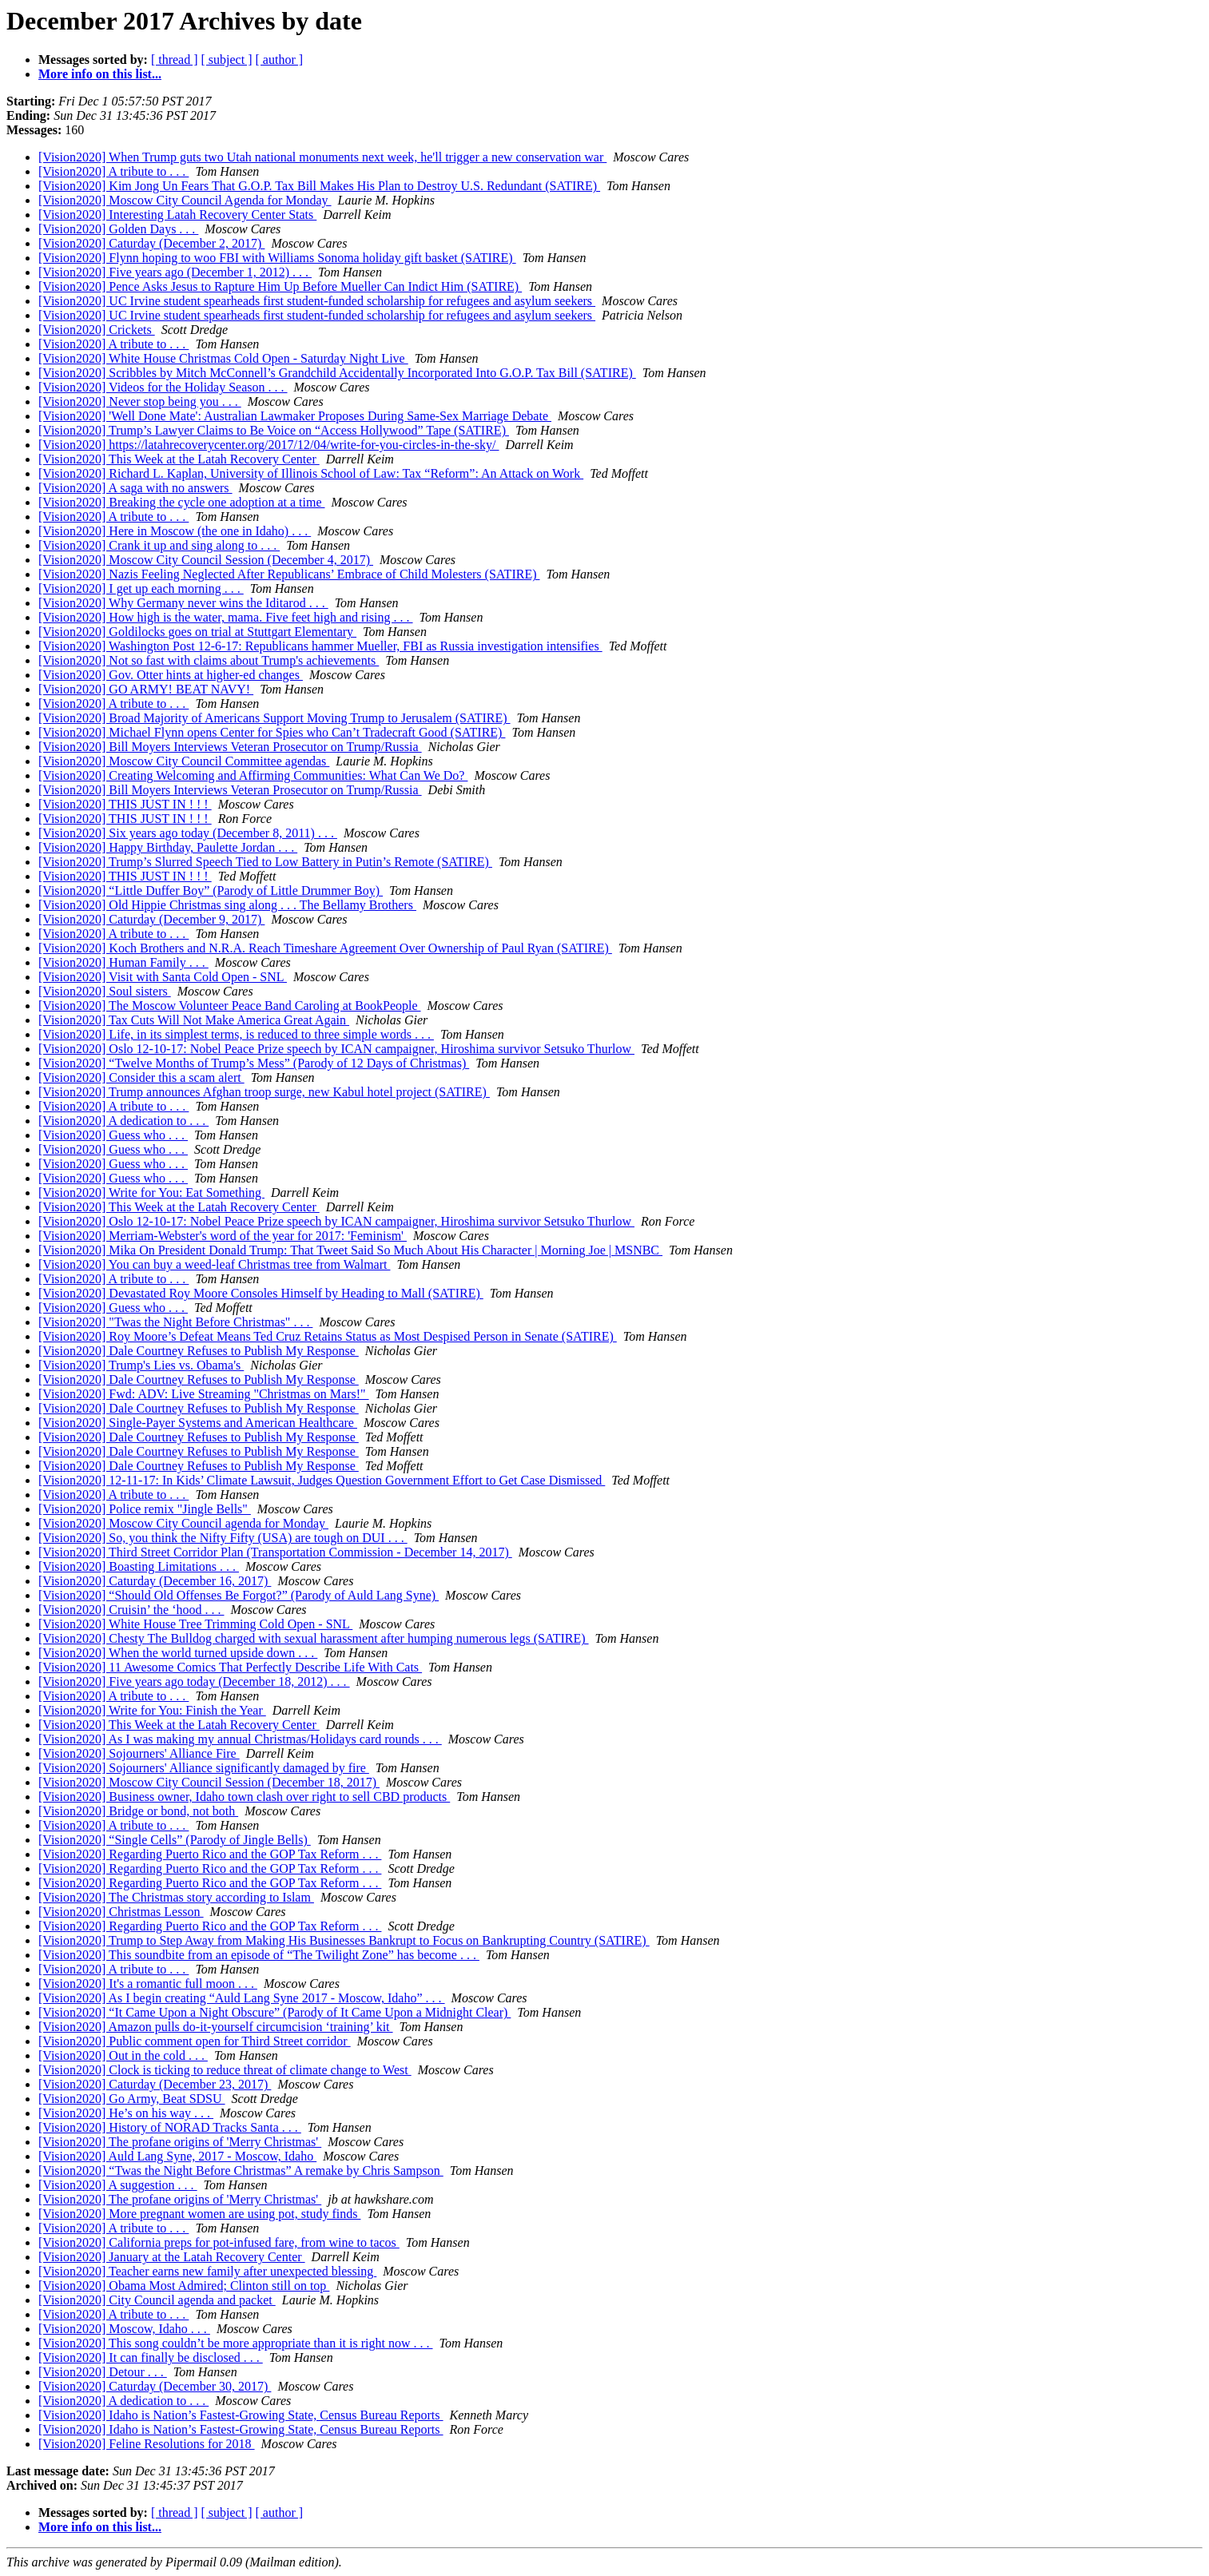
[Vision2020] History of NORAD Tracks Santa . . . (169, 2127)
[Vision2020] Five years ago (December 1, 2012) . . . (175, 272)
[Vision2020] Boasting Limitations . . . (138, 1566)
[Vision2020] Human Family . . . (123, 962)
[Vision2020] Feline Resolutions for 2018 (146, 2444)
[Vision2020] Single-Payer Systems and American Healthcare (197, 1422)
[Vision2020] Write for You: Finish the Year (152, 1710)
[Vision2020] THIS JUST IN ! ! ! (125, 804)
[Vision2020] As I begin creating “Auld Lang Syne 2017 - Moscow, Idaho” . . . (241, 1998)
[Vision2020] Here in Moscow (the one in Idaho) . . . (174, 531)
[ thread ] (174, 59)
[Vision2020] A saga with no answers (135, 488)
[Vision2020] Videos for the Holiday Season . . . (163, 387)
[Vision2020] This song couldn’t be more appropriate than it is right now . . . (235, 2343)
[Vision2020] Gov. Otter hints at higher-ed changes (170, 675)
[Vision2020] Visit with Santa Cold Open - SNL (162, 977)
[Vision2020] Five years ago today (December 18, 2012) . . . (194, 1681)
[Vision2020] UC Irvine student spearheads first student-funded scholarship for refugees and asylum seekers (316, 301)
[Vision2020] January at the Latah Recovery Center (171, 2257)
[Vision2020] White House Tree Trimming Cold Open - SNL (195, 1624)
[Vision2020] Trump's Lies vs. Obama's (141, 1365)
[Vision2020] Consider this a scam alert (141, 1077)
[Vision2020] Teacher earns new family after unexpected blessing (207, 2271)
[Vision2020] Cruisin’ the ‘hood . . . (131, 1609)
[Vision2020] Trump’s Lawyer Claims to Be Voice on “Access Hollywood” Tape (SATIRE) (273, 430)
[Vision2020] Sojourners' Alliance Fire (139, 1753)
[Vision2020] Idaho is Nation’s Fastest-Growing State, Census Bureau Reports (240, 2415)
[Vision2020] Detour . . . (102, 2372)
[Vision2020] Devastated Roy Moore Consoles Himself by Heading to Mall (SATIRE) (260, 1293)
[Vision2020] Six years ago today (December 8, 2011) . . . (187, 833)
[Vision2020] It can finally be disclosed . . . (150, 2357)
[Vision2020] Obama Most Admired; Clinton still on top (183, 2285)
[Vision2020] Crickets (96, 329)
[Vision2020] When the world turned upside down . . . (177, 1653)
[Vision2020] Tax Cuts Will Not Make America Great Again (193, 1020)
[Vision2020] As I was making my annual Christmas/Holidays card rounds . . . (240, 1739)
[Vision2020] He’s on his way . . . (125, 2113)
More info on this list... (99, 74)
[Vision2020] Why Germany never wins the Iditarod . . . (183, 603)
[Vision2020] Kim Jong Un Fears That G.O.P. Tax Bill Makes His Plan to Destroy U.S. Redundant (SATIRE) (319, 186)
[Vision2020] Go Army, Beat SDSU (131, 2098)
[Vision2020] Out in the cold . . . (123, 2055)
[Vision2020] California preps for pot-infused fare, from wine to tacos (219, 2242)
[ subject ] (227, 59)
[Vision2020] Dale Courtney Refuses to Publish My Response (198, 1351)
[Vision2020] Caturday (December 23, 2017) (154, 2084)
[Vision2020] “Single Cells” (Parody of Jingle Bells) (174, 1840)
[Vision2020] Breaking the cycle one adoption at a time (181, 502)
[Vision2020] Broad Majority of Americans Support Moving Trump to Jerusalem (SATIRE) (274, 718)
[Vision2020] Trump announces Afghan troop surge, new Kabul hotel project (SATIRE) (264, 1092)
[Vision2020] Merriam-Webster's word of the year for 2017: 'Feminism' (222, 1235)
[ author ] (280, 59)
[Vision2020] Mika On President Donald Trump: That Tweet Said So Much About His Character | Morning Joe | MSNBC (350, 1250)
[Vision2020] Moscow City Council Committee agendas (183, 761)
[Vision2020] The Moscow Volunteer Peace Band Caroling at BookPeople (229, 1005)
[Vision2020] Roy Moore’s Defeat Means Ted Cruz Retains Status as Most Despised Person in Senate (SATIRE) (327, 1336)
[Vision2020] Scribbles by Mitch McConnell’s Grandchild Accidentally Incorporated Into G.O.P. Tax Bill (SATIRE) (337, 373)
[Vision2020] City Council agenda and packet (157, 2300)
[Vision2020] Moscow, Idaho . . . (124, 2328)
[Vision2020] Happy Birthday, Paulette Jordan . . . (167, 847)
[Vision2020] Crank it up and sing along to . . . (159, 545)
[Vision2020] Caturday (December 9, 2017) (151, 919)
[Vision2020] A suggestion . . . (117, 2185)
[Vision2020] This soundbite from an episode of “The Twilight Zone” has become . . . (258, 1955)
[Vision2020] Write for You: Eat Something (151, 1192)
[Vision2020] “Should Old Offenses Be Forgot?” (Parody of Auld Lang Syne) (238, 1595)
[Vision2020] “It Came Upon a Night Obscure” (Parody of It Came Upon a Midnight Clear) (274, 2012)
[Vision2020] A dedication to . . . (123, 1120)
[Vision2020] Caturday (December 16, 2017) (154, 1581)
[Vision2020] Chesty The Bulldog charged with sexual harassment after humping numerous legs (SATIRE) (313, 1638)
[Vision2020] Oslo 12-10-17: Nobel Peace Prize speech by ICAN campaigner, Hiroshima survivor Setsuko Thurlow (336, 1048)
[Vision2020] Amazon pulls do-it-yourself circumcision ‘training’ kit (215, 2026)
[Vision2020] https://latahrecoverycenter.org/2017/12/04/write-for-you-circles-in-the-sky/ (268, 444)
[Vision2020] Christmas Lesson (121, 1911)
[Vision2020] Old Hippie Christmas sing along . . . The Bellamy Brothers (227, 905)
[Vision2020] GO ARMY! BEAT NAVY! (145, 689)
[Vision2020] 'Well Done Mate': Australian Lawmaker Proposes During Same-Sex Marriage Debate (294, 416)
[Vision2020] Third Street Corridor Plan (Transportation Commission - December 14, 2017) (275, 1552)
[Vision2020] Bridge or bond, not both (138, 1811)
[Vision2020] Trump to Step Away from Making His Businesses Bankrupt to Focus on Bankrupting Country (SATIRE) (344, 1940)
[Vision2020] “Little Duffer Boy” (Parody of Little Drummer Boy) (210, 890)
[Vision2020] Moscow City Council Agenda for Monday (185, 200)
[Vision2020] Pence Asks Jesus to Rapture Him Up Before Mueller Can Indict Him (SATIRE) (280, 286)
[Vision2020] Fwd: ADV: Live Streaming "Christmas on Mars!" (203, 1394)
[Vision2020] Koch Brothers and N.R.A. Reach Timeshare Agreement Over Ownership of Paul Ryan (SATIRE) (325, 948)
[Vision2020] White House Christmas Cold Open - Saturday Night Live (223, 358)
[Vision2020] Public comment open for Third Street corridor (194, 2041)
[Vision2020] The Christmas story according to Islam (176, 1897)
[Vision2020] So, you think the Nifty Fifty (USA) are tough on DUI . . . (223, 1537)
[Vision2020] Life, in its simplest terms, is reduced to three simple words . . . (236, 1034)
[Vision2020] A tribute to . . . (113, 171)
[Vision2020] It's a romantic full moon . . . (147, 1983)
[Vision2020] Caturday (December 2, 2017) (151, 243)
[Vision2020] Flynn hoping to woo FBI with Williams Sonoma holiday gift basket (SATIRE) (277, 257)
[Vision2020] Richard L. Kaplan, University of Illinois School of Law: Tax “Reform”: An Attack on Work (310, 473)
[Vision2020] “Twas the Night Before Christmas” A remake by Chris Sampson (240, 2170)
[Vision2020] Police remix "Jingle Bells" (144, 1509)
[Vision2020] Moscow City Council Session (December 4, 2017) (205, 559)
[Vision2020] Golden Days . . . (118, 229)
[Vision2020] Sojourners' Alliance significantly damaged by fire (203, 1768)
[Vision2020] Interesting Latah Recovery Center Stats (177, 214)
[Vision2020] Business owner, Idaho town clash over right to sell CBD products (244, 1796)
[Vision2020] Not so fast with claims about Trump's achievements (208, 660)
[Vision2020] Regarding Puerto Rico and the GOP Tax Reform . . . (209, 1854)
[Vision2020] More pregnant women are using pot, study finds (199, 2213)
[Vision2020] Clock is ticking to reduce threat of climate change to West (225, 2070)
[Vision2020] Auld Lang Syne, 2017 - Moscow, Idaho (177, 2156)
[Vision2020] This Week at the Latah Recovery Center (179, 459)
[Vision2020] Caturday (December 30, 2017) (154, 2386)
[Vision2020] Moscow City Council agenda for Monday (183, 1523)
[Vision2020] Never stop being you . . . (139, 401)
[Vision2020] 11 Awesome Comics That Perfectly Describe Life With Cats (230, 1667)
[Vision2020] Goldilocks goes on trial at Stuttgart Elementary (197, 631)
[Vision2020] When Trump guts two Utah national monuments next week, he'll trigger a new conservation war (322, 157)
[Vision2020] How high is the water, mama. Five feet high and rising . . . (225, 617)
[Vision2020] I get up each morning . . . (141, 588)
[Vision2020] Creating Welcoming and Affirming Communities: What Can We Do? (252, 775)
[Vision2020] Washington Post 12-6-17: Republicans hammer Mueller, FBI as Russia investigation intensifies (320, 646)
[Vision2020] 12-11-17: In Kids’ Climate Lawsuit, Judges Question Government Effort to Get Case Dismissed (321, 1480)
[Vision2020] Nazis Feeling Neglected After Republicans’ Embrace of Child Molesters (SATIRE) (288, 574)
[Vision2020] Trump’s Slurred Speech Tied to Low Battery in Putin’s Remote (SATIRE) (265, 862)
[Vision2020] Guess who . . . (113, 1135)
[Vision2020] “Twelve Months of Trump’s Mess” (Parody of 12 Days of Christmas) (253, 1063)
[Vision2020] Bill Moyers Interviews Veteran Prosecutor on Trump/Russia (230, 746)
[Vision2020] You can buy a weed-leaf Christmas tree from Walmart (214, 1264)
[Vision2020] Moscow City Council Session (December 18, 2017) (209, 1782)
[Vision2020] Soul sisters (104, 991)
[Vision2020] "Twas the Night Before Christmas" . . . (175, 1322)
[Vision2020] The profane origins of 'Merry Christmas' (179, 2142)
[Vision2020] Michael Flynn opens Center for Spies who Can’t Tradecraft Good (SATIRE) (271, 732)
